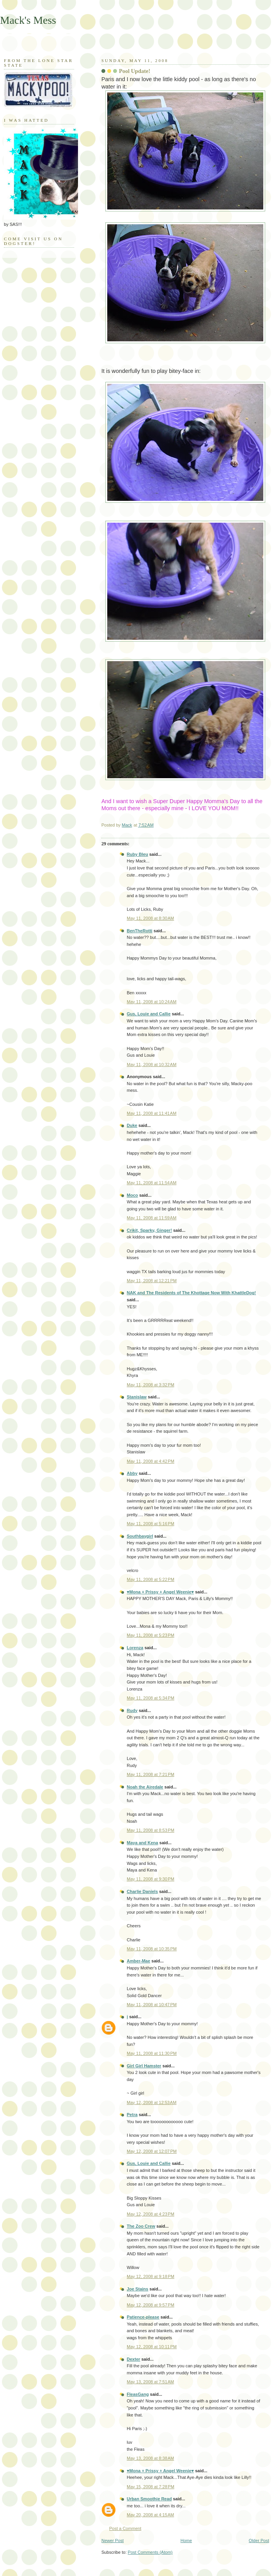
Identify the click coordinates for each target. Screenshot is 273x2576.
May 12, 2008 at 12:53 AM (151, 2102)
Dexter (133, 2359)
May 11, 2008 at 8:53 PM (150, 1830)
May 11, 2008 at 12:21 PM (152, 1280)
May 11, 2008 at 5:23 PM (150, 1635)
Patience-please (143, 2317)
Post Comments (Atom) (150, 2552)
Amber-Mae (138, 1961)
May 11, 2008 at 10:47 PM (152, 2004)
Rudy (132, 1710)
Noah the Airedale (145, 1787)
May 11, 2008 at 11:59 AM (151, 1217)
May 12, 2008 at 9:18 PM (150, 2276)
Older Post (259, 2540)
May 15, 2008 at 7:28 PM (150, 2486)
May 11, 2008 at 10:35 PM (152, 1948)
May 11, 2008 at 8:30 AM (150, 918)
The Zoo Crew (141, 2226)
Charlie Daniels (142, 1891)
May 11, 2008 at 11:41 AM (151, 1113)
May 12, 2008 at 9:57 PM (150, 2305)
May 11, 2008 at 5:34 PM (150, 1698)
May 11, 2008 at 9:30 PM (150, 1879)
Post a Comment (125, 2528)
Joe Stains (137, 2289)
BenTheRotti (139, 930)
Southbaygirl (140, 1536)
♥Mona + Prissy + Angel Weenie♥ (160, 1592)
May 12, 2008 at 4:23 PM (150, 2214)
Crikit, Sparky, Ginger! (149, 1230)
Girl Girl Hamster (144, 2065)
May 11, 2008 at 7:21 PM (150, 1774)
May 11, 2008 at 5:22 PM (150, 1579)
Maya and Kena (142, 1842)
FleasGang (138, 2394)
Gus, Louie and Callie (148, 1013)
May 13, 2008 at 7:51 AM (150, 2381)
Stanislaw (137, 1396)
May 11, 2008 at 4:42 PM (150, 1461)
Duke (132, 1125)
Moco (132, 1195)
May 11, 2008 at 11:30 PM (152, 2053)
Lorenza (135, 1647)
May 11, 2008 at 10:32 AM (151, 1064)
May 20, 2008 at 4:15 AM (150, 2514)
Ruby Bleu (137, 854)
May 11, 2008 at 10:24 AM (151, 1001)
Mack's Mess (28, 20)
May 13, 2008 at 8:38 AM (150, 2458)
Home (186, 2540)
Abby (132, 1473)
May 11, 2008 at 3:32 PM (150, 1384)
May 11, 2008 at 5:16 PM (150, 1523)
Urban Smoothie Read (149, 2498)
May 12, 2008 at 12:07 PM (152, 2151)
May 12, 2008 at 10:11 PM (152, 2346)
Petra (132, 2114)
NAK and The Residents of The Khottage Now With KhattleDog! (191, 1292)
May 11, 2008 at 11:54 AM (151, 1182)
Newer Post (112, 2540)
